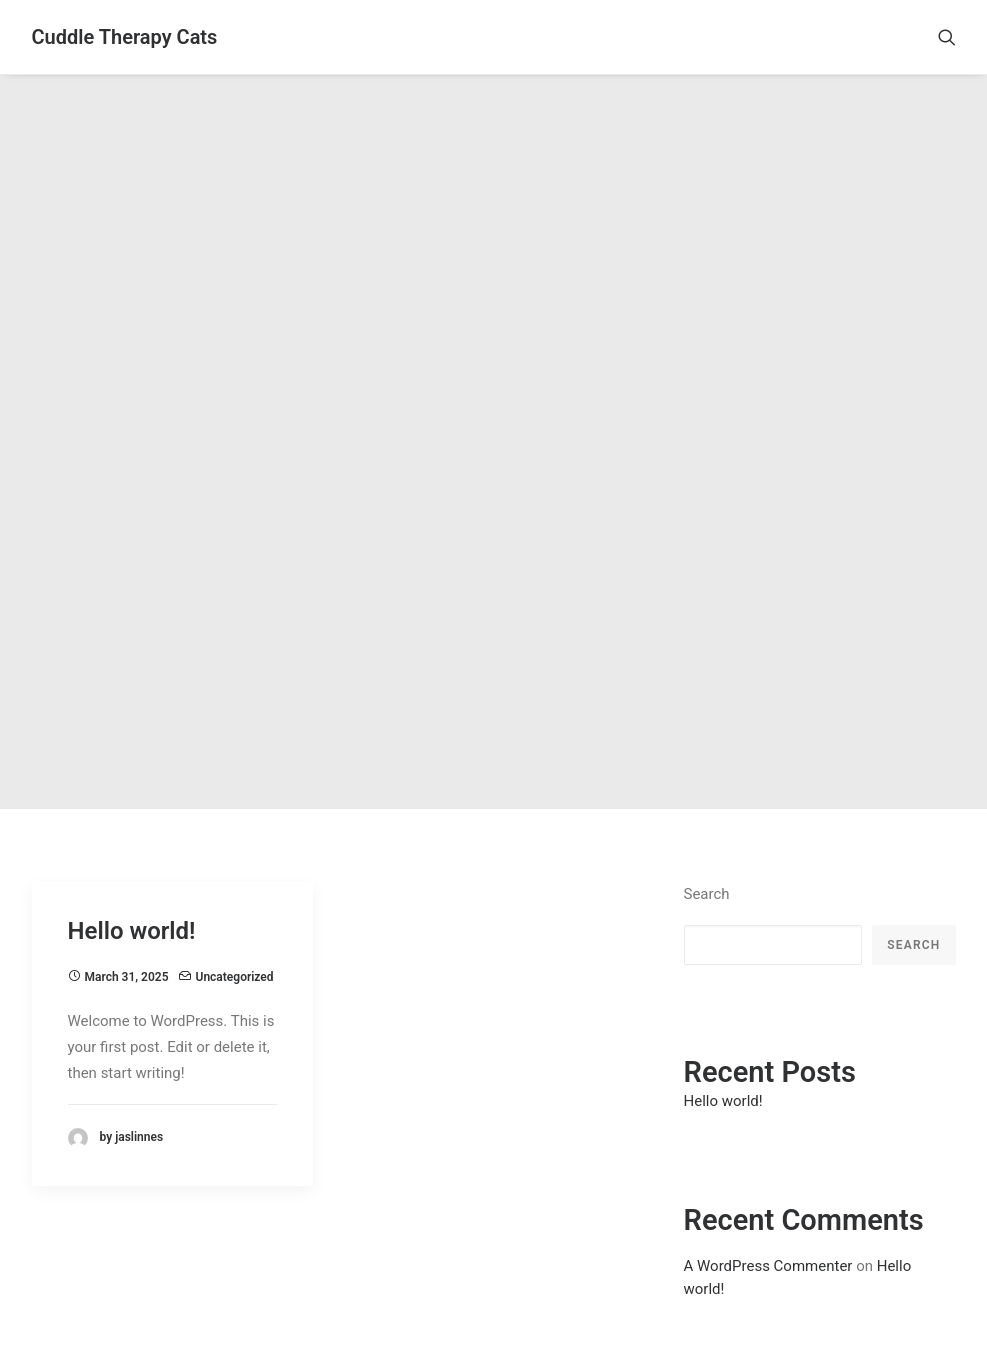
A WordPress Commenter (768, 1164)
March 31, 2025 (127, 876)
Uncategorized (235, 876)
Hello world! (132, 829)
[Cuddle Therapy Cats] (125, 37)
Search (707, 792)
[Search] (947, 37)
